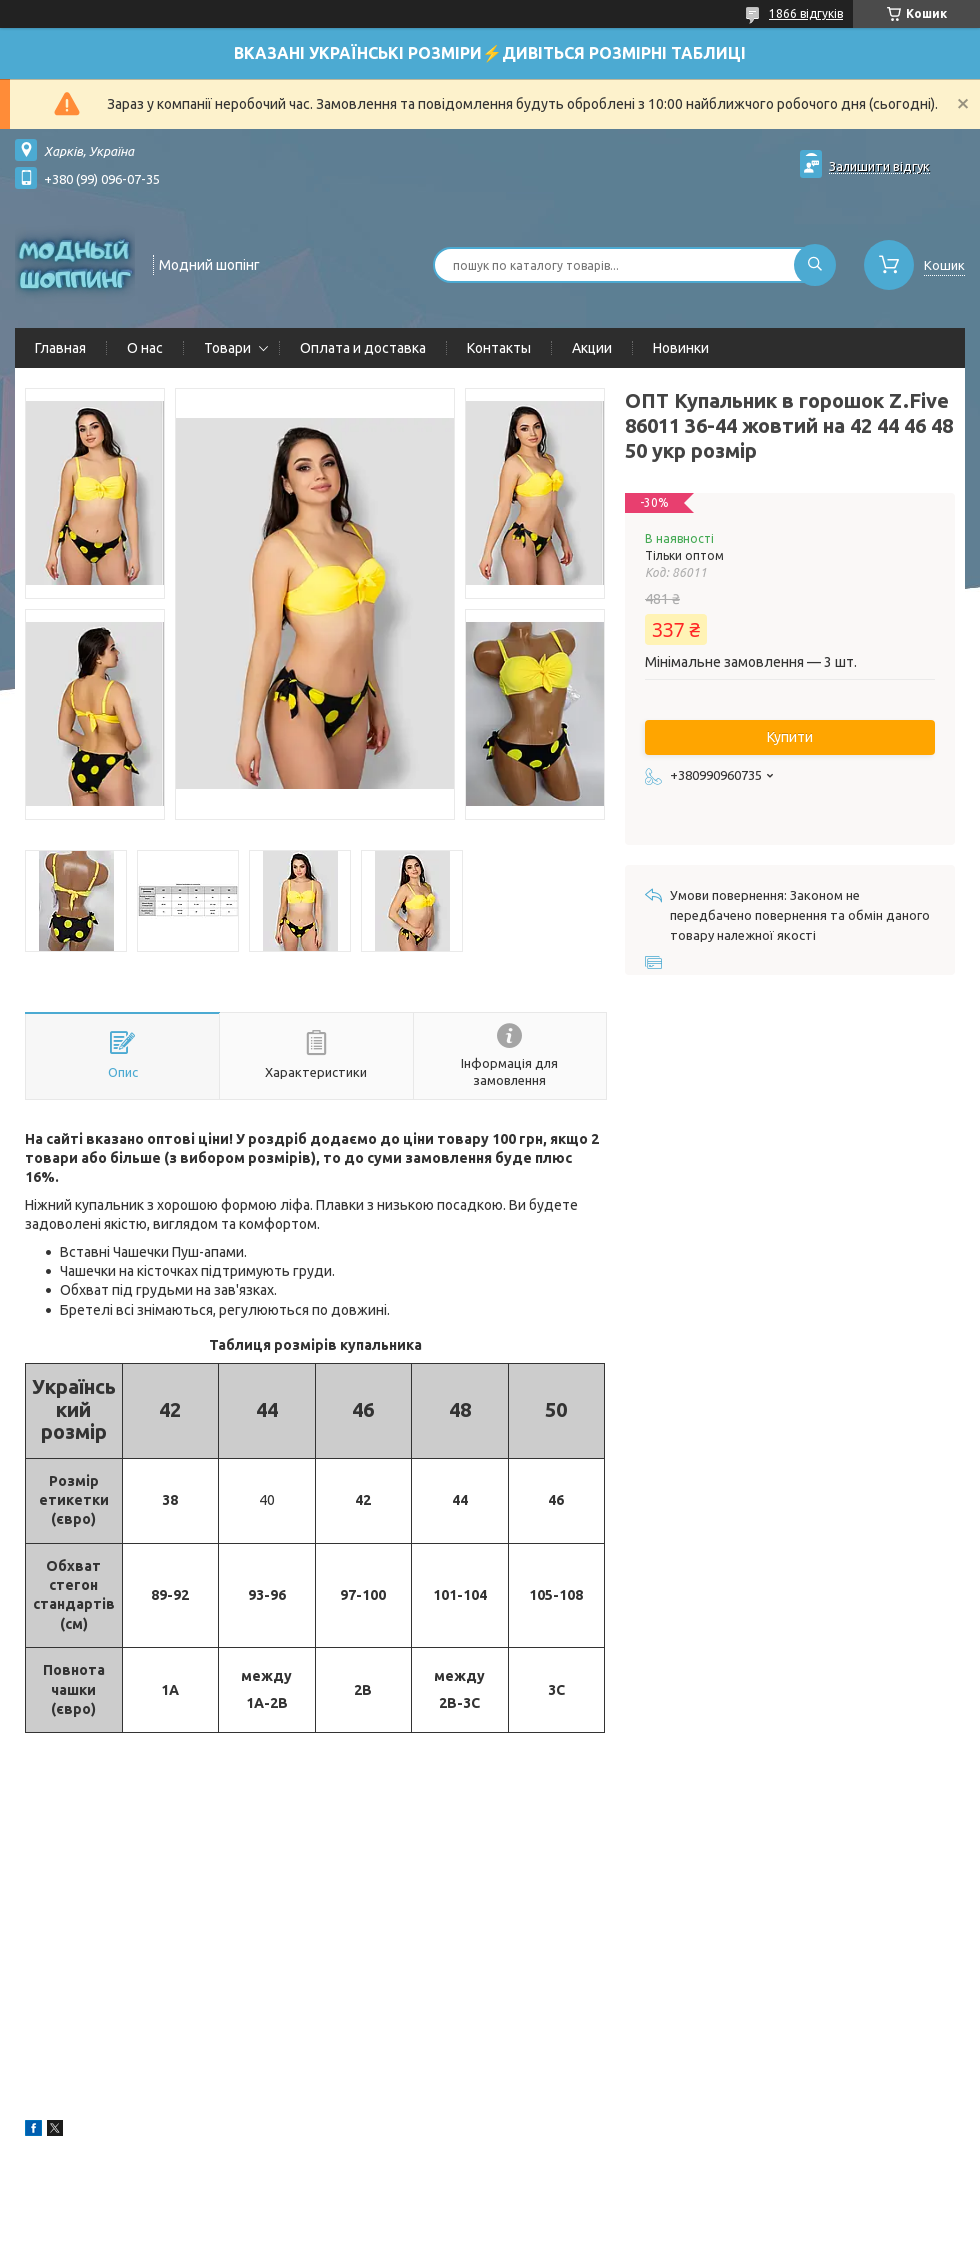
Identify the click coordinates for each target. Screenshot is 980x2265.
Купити (790, 737)
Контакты (499, 348)
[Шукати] (815, 265)
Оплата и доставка (363, 348)
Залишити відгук (879, 166)
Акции (592, 348)
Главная (60, 348)
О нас (145, 348)
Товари (227, 348)
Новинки (681, 348)
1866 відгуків (806, 13)
